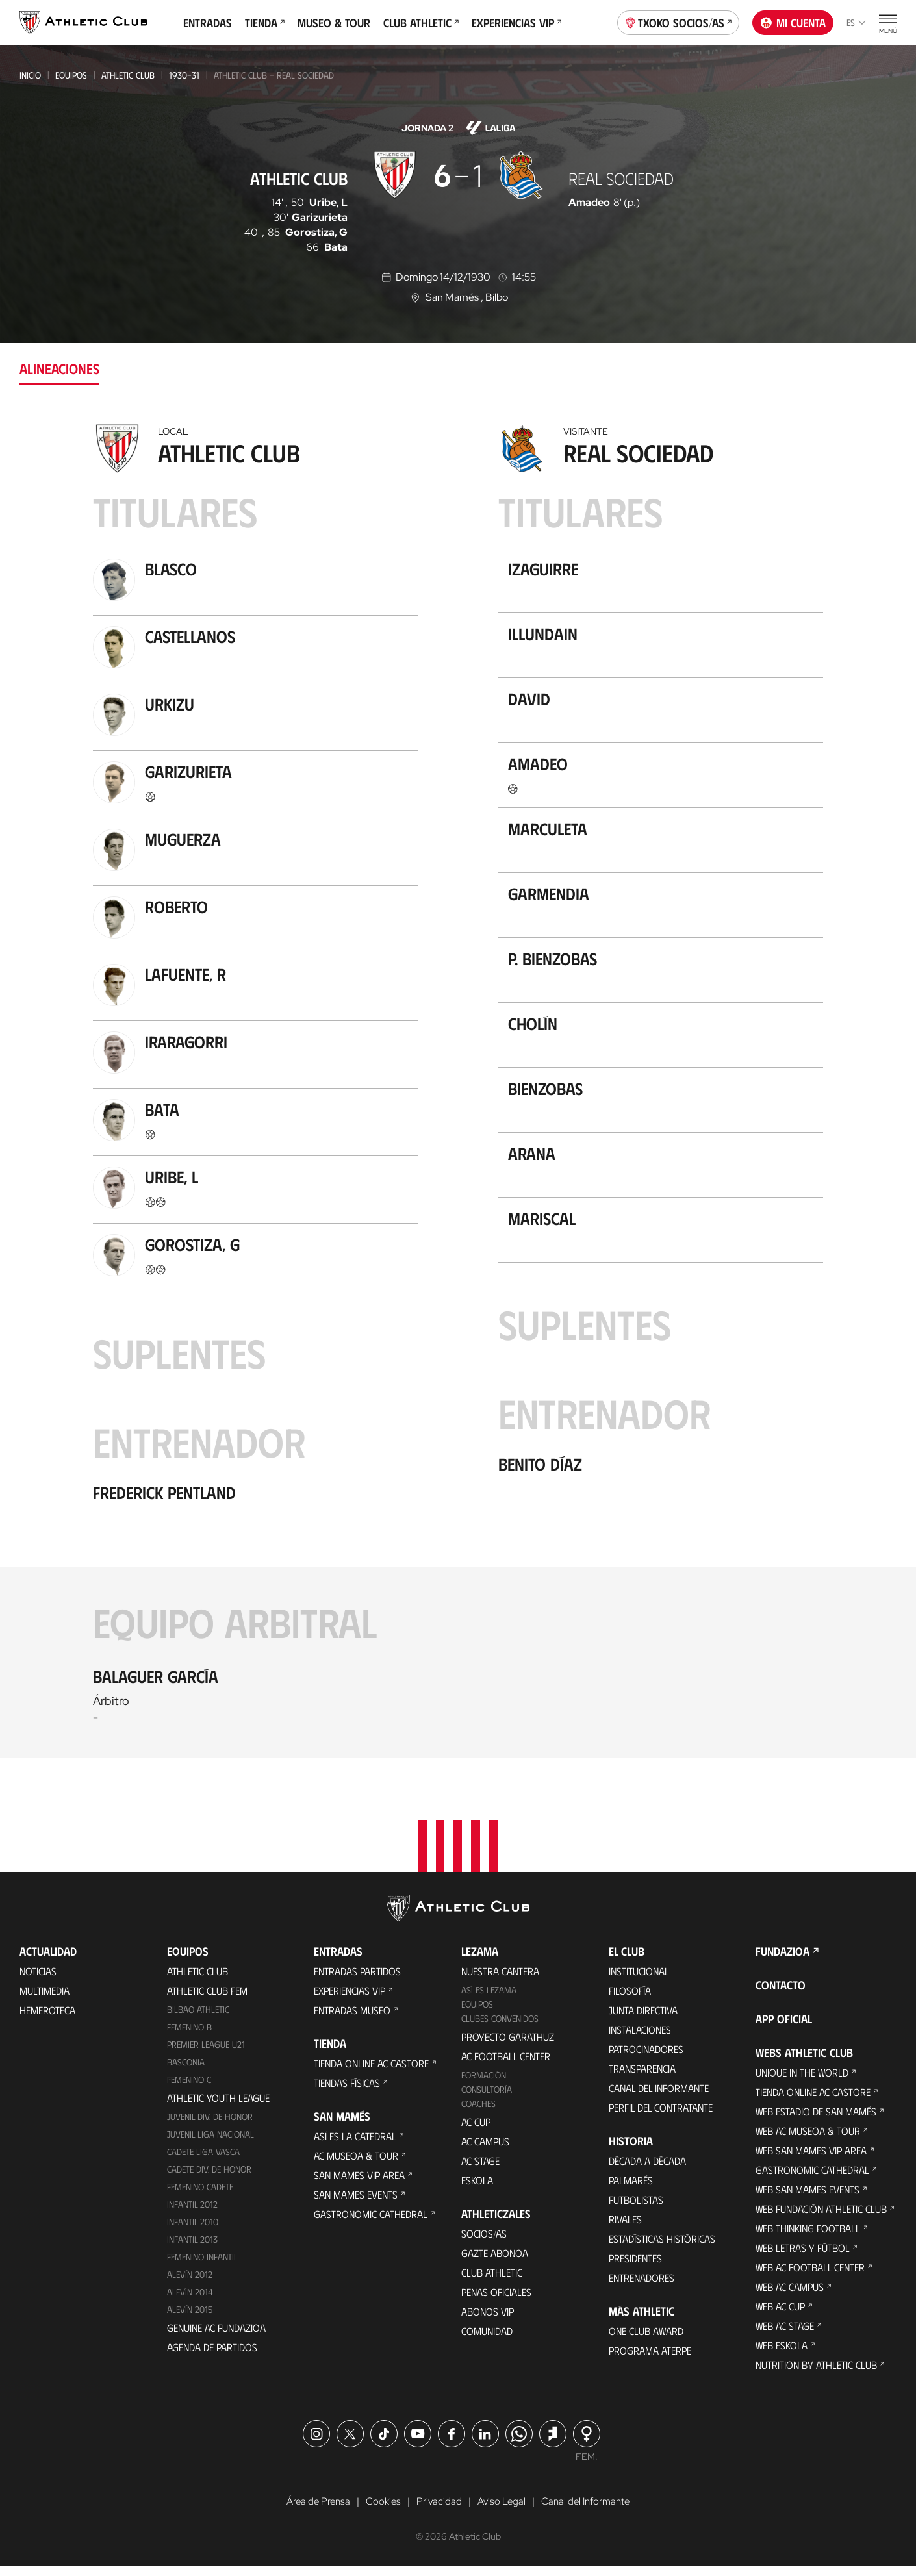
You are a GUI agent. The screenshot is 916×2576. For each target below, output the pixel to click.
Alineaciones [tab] (59, 368)
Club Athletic (421, 23)
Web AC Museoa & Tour (808, 2140)
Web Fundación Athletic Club (821, 2218)
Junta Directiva (643, 2020)
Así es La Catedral (355, 2146)
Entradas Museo (352, 2020)
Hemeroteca (47, 2020)
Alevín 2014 (190, 2301)
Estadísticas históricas (662, 2248)
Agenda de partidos (212, 2357)
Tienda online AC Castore (371, 2073)
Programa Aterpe (650, 2360)
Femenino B (189, 2036)
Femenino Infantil (202, 2266)
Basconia (186, 2071)
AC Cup (475, 2131)
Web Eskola (782, 2355)
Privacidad (437, 2512)
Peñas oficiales (496, 2301)
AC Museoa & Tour (356, 2165)
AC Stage (480, 2170)
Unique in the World (802, 2082)
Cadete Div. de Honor (209, 2178)
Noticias (38, 1981)
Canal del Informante (659, 2097)
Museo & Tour (334, 23)
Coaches (478, 2113)
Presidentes (635, 2268)
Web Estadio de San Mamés (816, 2121)
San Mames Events (356, 2204)
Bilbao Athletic (198, 2019)
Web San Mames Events (807, 2199)
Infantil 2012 (192, 2213)
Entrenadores (641, 2287)
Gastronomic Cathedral (370, 2223)
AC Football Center (505, 2066)
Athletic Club (128, 75)
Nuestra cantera (500, 1981)
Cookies (380, 2512)
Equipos (71, 75)
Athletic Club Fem (207, 2000)
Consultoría (486, 2098)
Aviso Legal (501, 2512)
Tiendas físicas (347, 2092)
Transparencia (642, 2078)
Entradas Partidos (357, 1981)
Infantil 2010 (192, 2231)
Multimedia (44, 2000)
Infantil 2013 (192, 2248)
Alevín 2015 (189, 2319)
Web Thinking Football (808, 2238)
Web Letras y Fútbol (803, 2257)
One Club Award (646, 2340)
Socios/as (484, 2243)
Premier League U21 (206, 2054)
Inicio (30, 75)
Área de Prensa (312, 2512)
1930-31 (184, 75)
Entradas (207, 23)
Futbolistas (636, 2209)
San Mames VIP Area (359, 2184)
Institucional (639, 1981)
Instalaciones (640, 2039)
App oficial (784, 2028)
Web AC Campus (790, 2296)
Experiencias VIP (516, 23)
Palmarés (631, 2190)
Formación (483, 2084)
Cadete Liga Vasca (203, 2161)
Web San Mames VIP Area (811, 2160)
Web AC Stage (785, 2335)
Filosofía (630, 2000)
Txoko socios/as (678, 21)
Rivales (625, 2229)
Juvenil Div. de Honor (210, 2126)
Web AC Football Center (810, 2277)
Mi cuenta (793, 23)
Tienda (265, 23)
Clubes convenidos (500, 2028)
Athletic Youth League (218, 2107)
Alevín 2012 (189, 2284)
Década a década (647, 2170)
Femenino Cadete (200, 2196)
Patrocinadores (646, 2058)
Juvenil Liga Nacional (210, 2143)
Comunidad (487, 2340)
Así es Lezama (488, 1999)
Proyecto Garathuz (507, 2046)
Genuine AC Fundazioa (216, 2337)
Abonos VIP (487, 2321)
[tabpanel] (458, 1088)
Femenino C (189, 2089)
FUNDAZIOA (782, 1961)
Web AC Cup (780, 2316)
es (856, 22)
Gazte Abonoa (494, 2262)
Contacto (781, 1995)
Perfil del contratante (661, 2117)
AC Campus (485, 2151)
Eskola (477, 2190)
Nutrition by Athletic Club (816, 2374)
